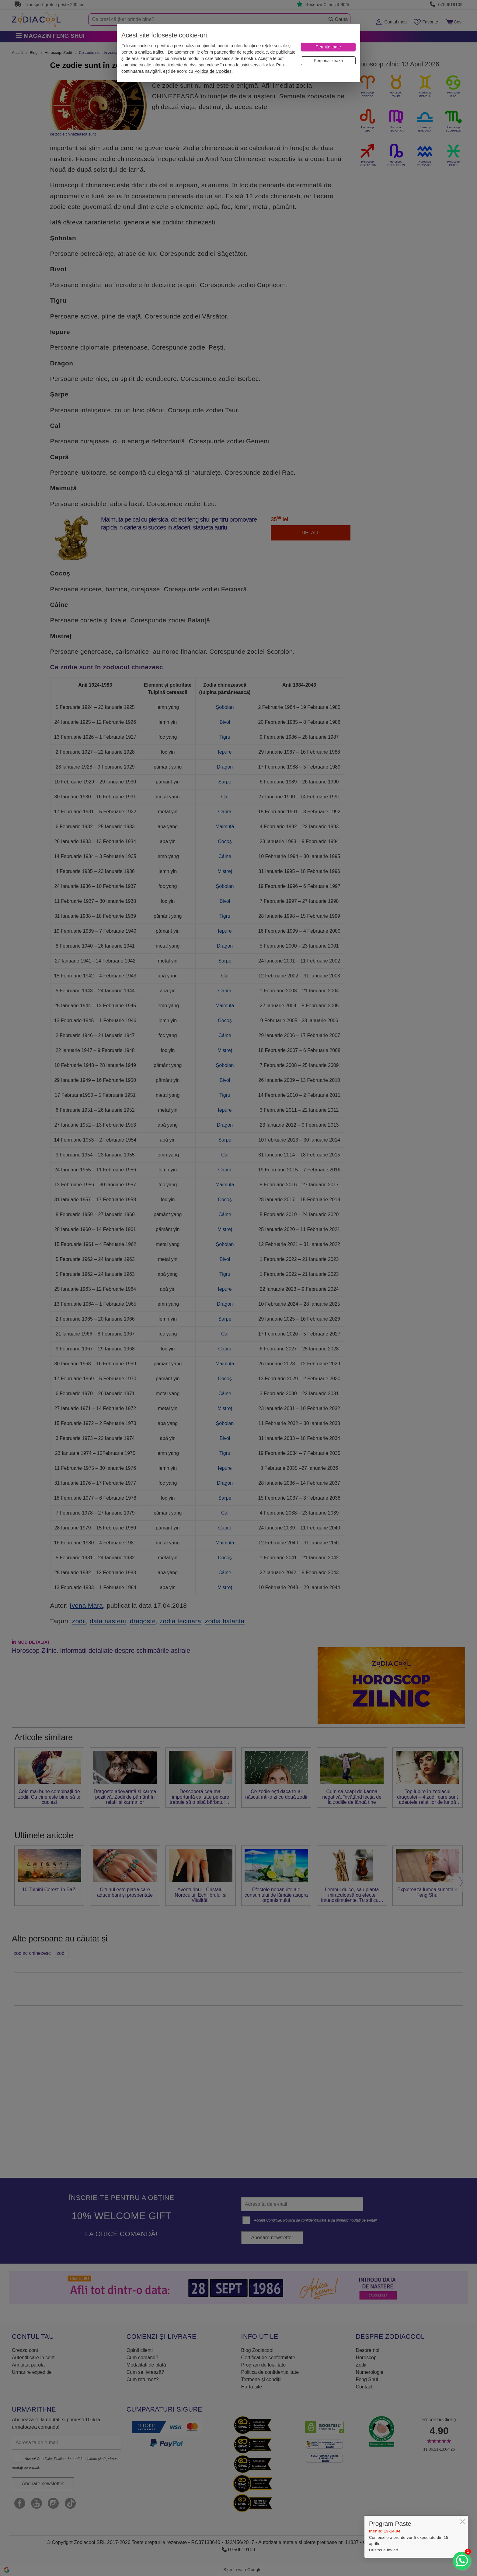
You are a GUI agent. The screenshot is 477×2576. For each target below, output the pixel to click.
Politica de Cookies (213, 71)
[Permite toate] (328, 47)
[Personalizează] (328, 60)
